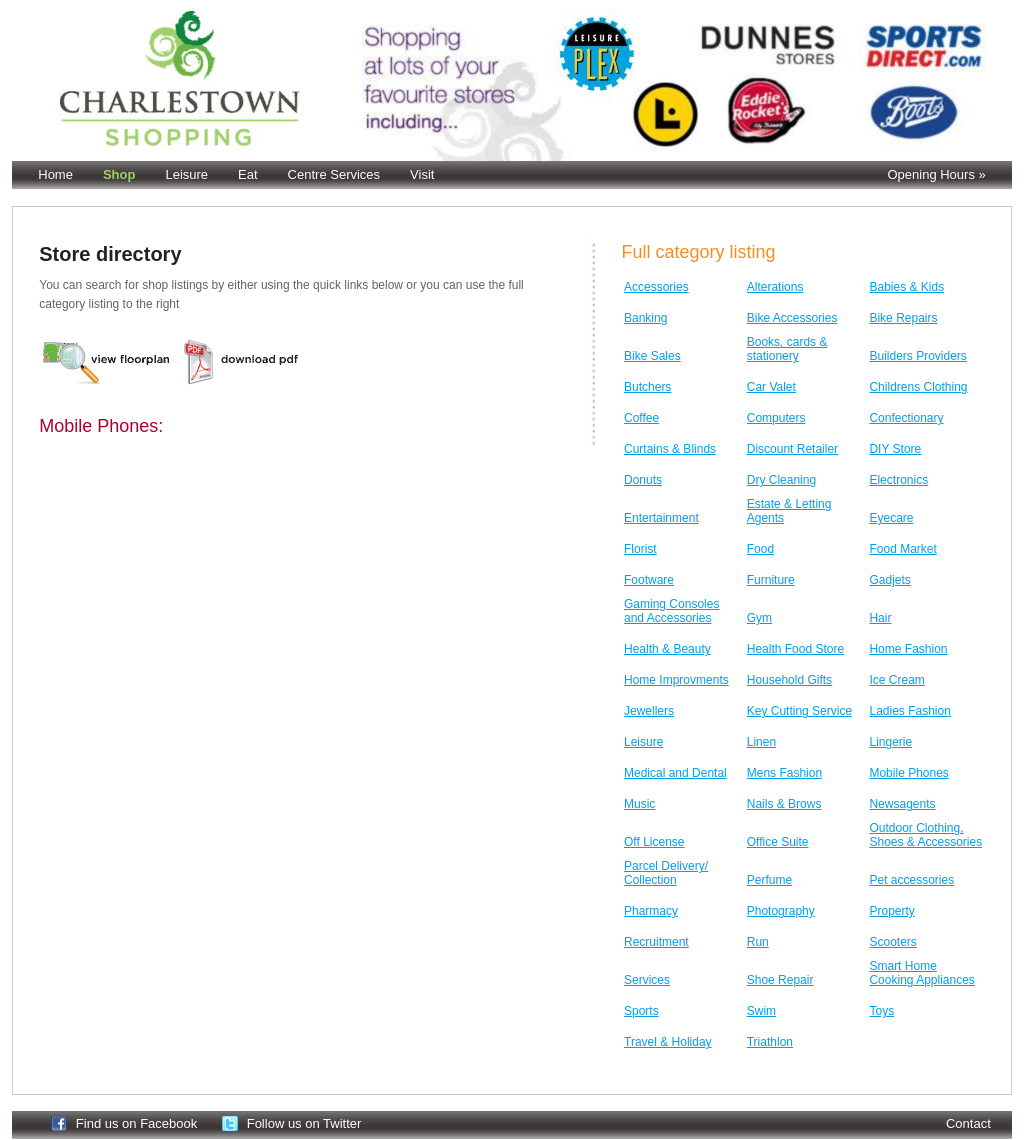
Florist (640, 549)
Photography (781, 911)
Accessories (656, 287)
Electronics (898, 480)
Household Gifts (789, 680)
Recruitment (656, 942)
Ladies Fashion (909, 711)
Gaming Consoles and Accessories (671, 611)
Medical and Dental (675, 773)
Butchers (647, 387)
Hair (880, 618)
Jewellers (649, 711)
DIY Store (895, 449)
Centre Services (334, 174)
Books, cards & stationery (787, 349)
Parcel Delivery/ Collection (666, 873)
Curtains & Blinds (670, 449)
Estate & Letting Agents (789, 511)
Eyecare (891, 518)
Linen (761, 742)
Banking (645, 318)
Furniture (771, 580)
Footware (649, 580)
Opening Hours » (936, 174)
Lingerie (890, 742)
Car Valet (771, 387)
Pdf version (243, 362)
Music (639, 804)
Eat (248, 174)
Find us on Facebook (136, 1123)
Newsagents (902, 804)
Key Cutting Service (799, 711)
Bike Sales (652, 356)
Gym (759, 618)
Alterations (775, 287)
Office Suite (778, 842)
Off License (654, 842)
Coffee (641, 418)
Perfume (769, 880)
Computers (776, 418)
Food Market (902, 549)
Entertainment (661, 518)
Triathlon (770, 1042)
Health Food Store (795, 649)
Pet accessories (911, 880)
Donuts (643, 480)
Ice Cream (896, 680)
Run (758, 942)
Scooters (892, 942)
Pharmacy (651, 911)
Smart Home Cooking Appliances (921, 973)
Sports (641, 1011)
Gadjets (889, 580)
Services (647, 980)
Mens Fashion (784, 773)
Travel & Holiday (668, 1042)
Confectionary (906, 418)
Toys (881, 1011)
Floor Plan (107, 362)
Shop (119, 174)
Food (760, 549)
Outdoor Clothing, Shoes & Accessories (925, 835)
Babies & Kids (906, 287)
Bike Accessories (792, 318)
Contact (968, 1123)
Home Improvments (676, 680)
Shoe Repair (780, 980)
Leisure (186, 174)
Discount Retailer (792, 449)
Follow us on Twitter (304, 1123)
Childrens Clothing (918, 387)
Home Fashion (908, 649)
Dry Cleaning (781, 480)
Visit (422, 174)
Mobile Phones (908, 773)
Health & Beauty (667, 649)
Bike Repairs (903, 318)
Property (891, 911)
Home (55, 174)
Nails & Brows (784, 804)
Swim (761, 1011)
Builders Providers (917, 356)
